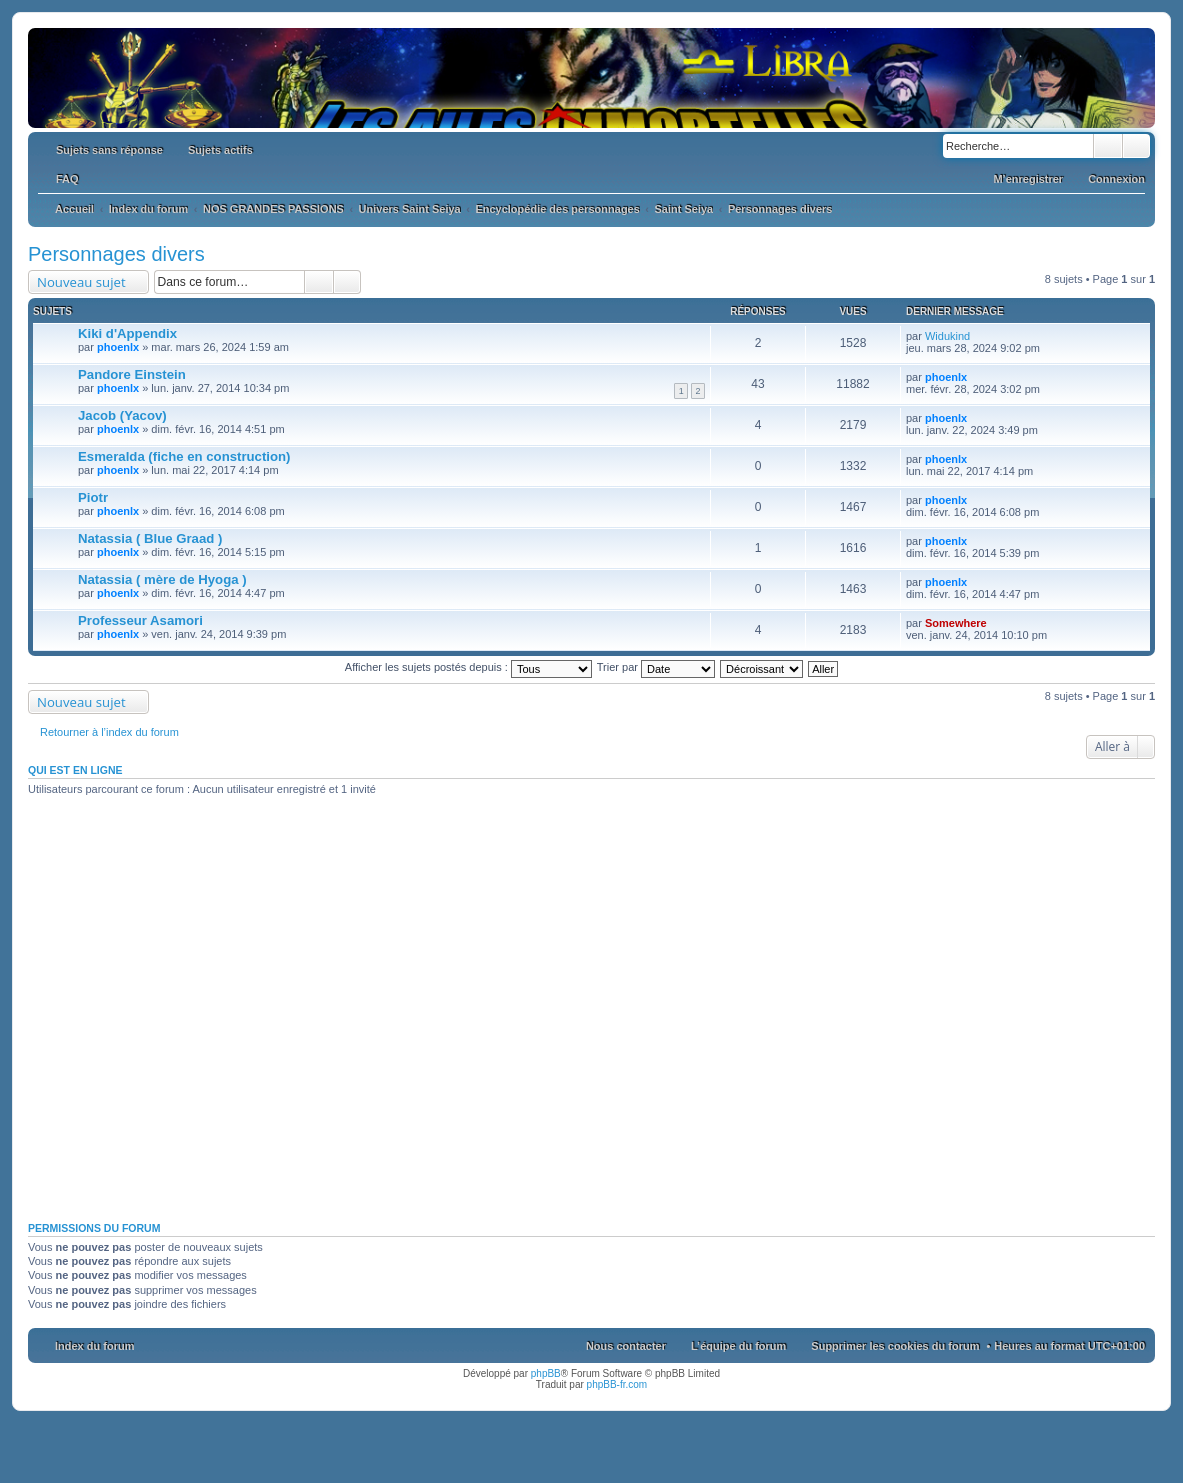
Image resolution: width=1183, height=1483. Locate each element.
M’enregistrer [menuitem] (1028, 179)
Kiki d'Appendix (127, 333)
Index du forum (94, 1346)
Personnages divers (116, 254)
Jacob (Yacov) (122, 415)
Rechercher (1108, 146)
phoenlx (118, 347)
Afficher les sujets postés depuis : (468, 667)
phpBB (546, 1373)
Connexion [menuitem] (1116, 179)
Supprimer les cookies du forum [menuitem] (895, 1346)
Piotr (93, 497)
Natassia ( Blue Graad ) (150, 538)
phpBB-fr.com (617, 1384)
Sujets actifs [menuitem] (220, 150)
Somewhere (956, 623)
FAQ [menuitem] (67, 179)
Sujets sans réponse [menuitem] (109, 150)
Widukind (947, 336)
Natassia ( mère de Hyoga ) (162, 579)
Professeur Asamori (140, 620)
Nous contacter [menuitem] (626, 1346)
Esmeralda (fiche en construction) (184, 456)
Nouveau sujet (81, 282)
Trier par (656, 667)
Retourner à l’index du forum (109, 732)
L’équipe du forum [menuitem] (738, 1346)
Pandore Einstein (132, 374)
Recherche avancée (1136, 146)
